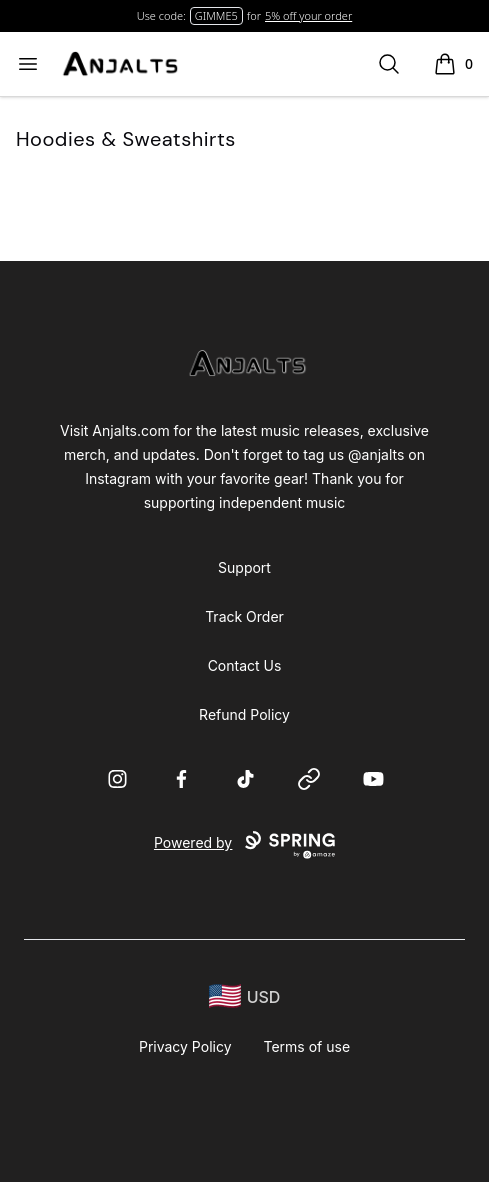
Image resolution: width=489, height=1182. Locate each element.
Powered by (244, 845)
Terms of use (307, 1046)
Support (244, 567)
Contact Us (245, 665)
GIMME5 (216, 15)
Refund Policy (244, 714)
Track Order (244, 616)
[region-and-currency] (245, 996)
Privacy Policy (185, 1046)
